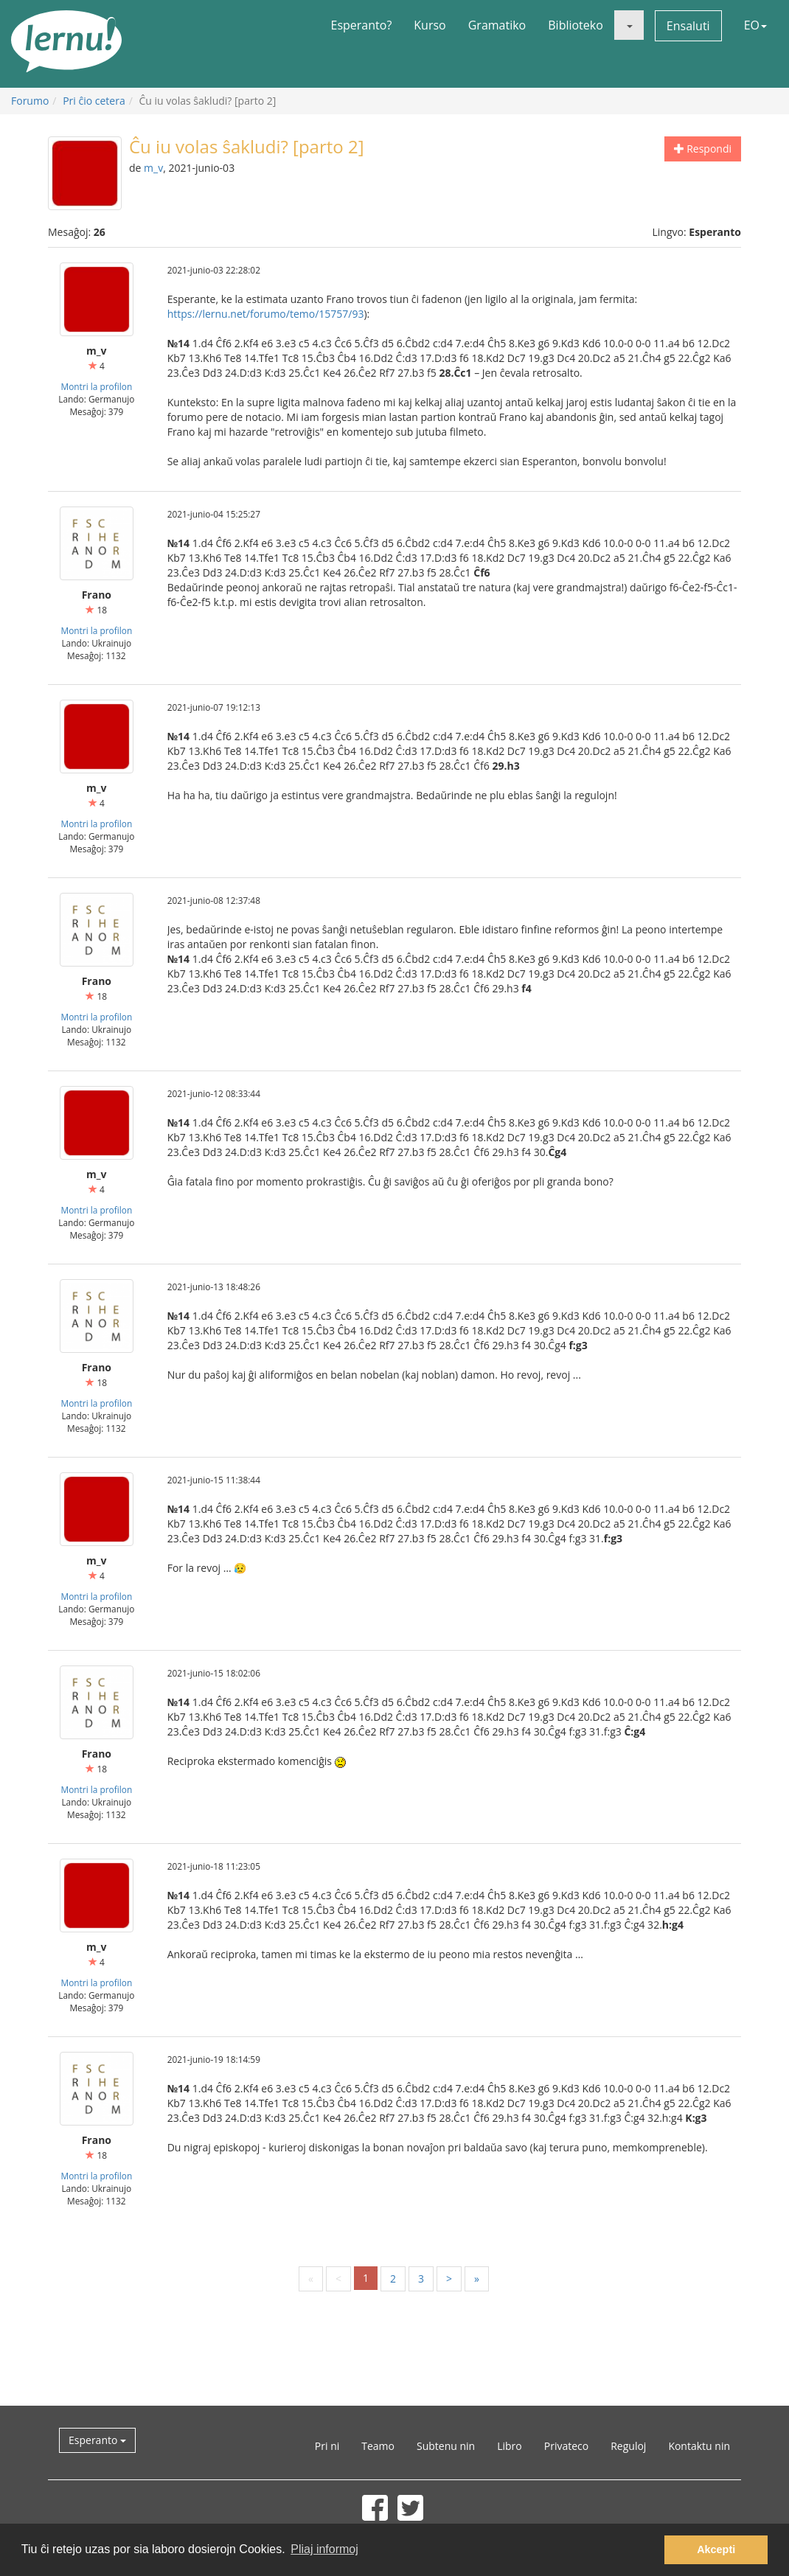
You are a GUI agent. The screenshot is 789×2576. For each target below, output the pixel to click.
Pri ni (327, 2446)
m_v (153, 168)
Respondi (702, 149)
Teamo (377, 2446)
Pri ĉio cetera (94, 101)
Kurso (429, 25)
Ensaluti (688, 26)
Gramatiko (497, 25)
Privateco (566, 2446)
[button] (629, 25)
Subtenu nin (446, 2446)
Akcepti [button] (716, 2549)
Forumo (30, 101)
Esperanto (97, 2440)
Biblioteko (575, 25)
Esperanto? (361, 25)
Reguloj (628, 2446)
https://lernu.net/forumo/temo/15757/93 (265, 314)
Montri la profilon (96, 386)
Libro (509, 2446)
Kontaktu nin (699, 2446)
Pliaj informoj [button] (324, 2549)
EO (755, 25)
